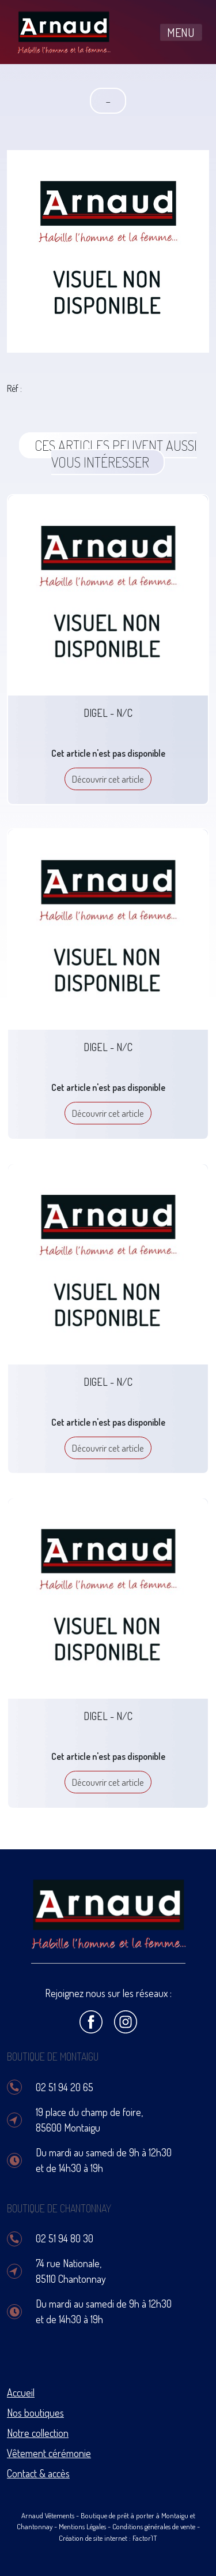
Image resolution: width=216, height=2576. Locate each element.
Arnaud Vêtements (47, 2515)
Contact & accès (38, 2473)
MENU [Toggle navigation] (181, 32)
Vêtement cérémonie (49, 2453)
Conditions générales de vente (153, 2526)
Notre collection (38, 2433)
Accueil (21, 2392)
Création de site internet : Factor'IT (108, 2538)
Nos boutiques (35, 2412)
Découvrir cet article (108, 779)
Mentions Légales (82, 2526)
